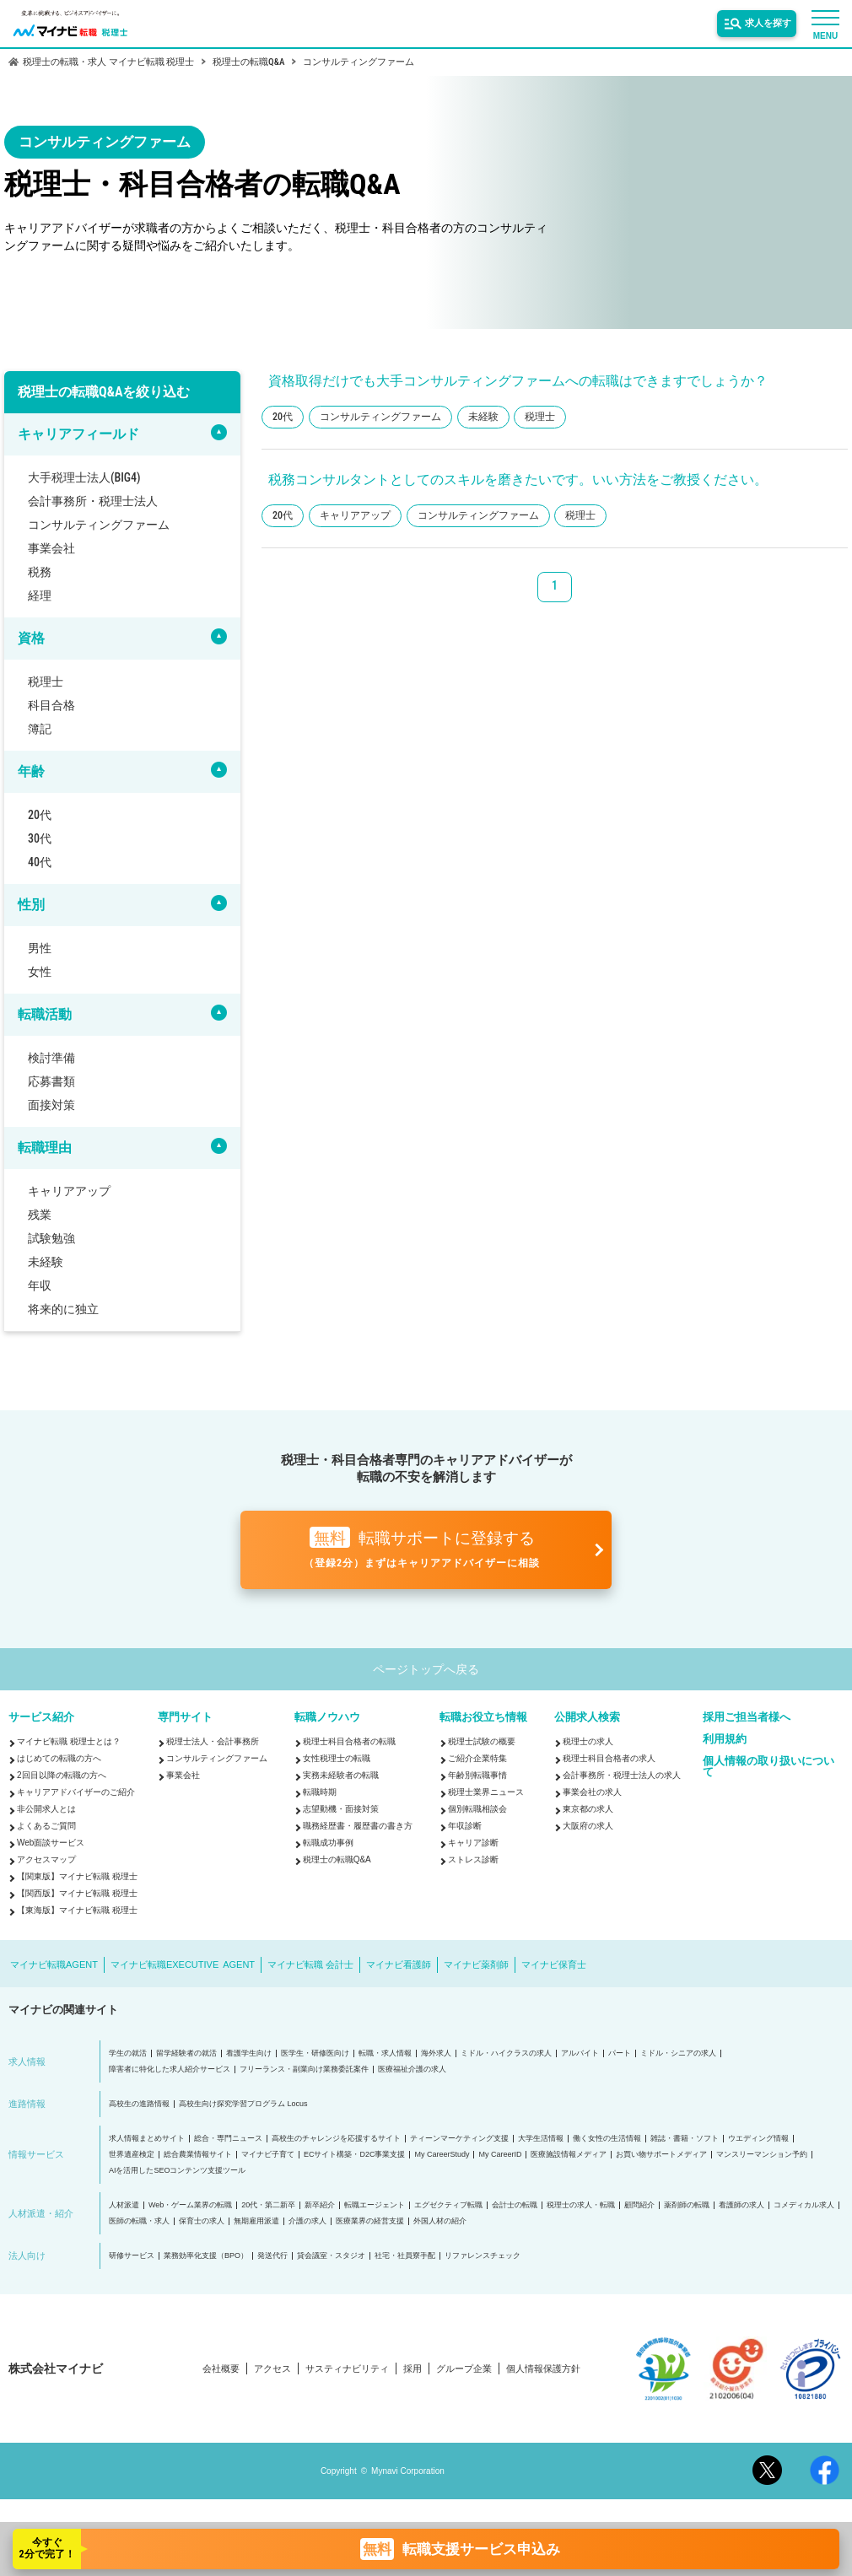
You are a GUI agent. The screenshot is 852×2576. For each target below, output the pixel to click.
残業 (39, 1214)
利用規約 (725, 1738)
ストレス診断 (473, 1859)
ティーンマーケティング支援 (459, 2138)
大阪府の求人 (588, 1825)
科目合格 (51, 705)
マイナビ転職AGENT (54, 1964)
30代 (39, 838)
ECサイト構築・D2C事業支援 (355, 2154)
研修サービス (131, 2256)
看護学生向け (249, 2053)
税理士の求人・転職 (581, 2205)
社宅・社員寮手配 (405, 2256)
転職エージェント (374, 2205)
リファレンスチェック (482, 2256)
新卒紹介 (320, 2205)
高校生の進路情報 (139, 2104)
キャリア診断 (473, 1842)
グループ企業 (464, 2369)
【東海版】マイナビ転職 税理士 (77, 1910)
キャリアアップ (69, 1191)
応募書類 (51, 1081)
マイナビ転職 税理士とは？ (69, 1741)
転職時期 (320, 1792)
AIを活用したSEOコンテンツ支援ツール (177, 2171)
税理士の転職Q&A (337, 1859)
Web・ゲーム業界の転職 (190, 2205)
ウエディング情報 (758, 2138)
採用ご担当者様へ (746, 1716)
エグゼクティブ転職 (448, 2205)
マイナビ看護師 (398, 1964)
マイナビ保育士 (553, 1964)
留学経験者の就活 (186, 2053)
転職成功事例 (328, 1842)
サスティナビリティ (347, 2369)
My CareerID (499, 2154)
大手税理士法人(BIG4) (84, 477)
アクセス (272, 2369)
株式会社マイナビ (55, 2368)
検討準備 (51, 1057)
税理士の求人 (588, 1741)
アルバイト (580, 2053)
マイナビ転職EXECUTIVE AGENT (183, 1964)
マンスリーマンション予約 (761, 2154)
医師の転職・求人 (139, 2221)
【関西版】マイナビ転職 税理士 (77, 1893)
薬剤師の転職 (686, 2205)
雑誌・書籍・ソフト (684, 2138)
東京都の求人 (588, 1808)
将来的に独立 (63, 1309)
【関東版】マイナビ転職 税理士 (77, 1876)
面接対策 (51, 1105)
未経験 (45, 1262)
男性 (39, 948)
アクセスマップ (46, 1859)
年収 (39, 1285)
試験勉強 (51, 1238)
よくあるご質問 (46, 1825)
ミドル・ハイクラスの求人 (506, 2053)
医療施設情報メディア (569, 2154)
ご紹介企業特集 (477, 1758)
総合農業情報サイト (198, 2154)
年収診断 (465, 1825)
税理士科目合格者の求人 (609, 1758)
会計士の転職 (514, 2205)
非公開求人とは (46, 1808)
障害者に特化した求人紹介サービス (169, 2069)
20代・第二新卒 (268, 2205)
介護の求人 (307, 2221)
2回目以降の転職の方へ (61, 1775)
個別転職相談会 (477, 1808)
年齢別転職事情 (477, 1775)
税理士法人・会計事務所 (212, 1741)
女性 (39, 971)
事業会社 (51, 548)
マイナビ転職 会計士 (310, 1964)
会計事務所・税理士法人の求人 (622, 1775)
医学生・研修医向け (315, 2053)
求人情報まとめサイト (147, 2138)
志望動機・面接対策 (341, 1808)
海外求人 (436, 2053)
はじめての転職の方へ (59, 1758)
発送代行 (272, 2256)
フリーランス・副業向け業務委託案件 (304, 2069)
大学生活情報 (541, 2138)
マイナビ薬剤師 (476, 1964)
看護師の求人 (741, 2205)
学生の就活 (128, 2053)
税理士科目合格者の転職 (349, 1741)
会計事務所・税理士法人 (93, 501)
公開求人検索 (587, 1716)
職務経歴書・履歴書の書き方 (358, 1825)
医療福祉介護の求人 (412, 2069)
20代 (39, 815)
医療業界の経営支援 (370, 2221)
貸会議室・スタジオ (331, 2256)
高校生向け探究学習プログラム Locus (243, 2104)
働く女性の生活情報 (607, 2138)
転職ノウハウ (327, 1716)
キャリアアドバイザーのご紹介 (76, 1792)
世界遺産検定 (131, 2154)
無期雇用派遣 (256, 2221)
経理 (39, 595)
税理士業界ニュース (486, 1792)
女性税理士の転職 (336, 1758)
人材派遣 (124, 2205)
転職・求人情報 (385, 2053)
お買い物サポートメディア (661, 2154)
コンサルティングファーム (99, 524)
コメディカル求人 (804, 2205)
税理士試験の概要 (481, 1741)
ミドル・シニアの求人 (678, 2053)
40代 (39, 862)
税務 (39, 572)
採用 (412, 2369)
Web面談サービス (50, 1842)
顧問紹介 (639, 2205)
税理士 (45, 681)
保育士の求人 (201, 2221)
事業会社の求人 (592, 1792)
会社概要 (221, 2369)
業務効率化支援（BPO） (206, 2256)
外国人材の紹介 (439, 2221)
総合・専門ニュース (228, 2138)
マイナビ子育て (267, 2154)
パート (619, 2053)
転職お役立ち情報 (483, 1716)
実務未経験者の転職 (341, 1775)
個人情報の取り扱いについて (768, 1766)
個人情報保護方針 (543, 2369)
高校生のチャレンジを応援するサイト (336, 2138)
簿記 (39, 729)
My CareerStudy (441, 2154)
